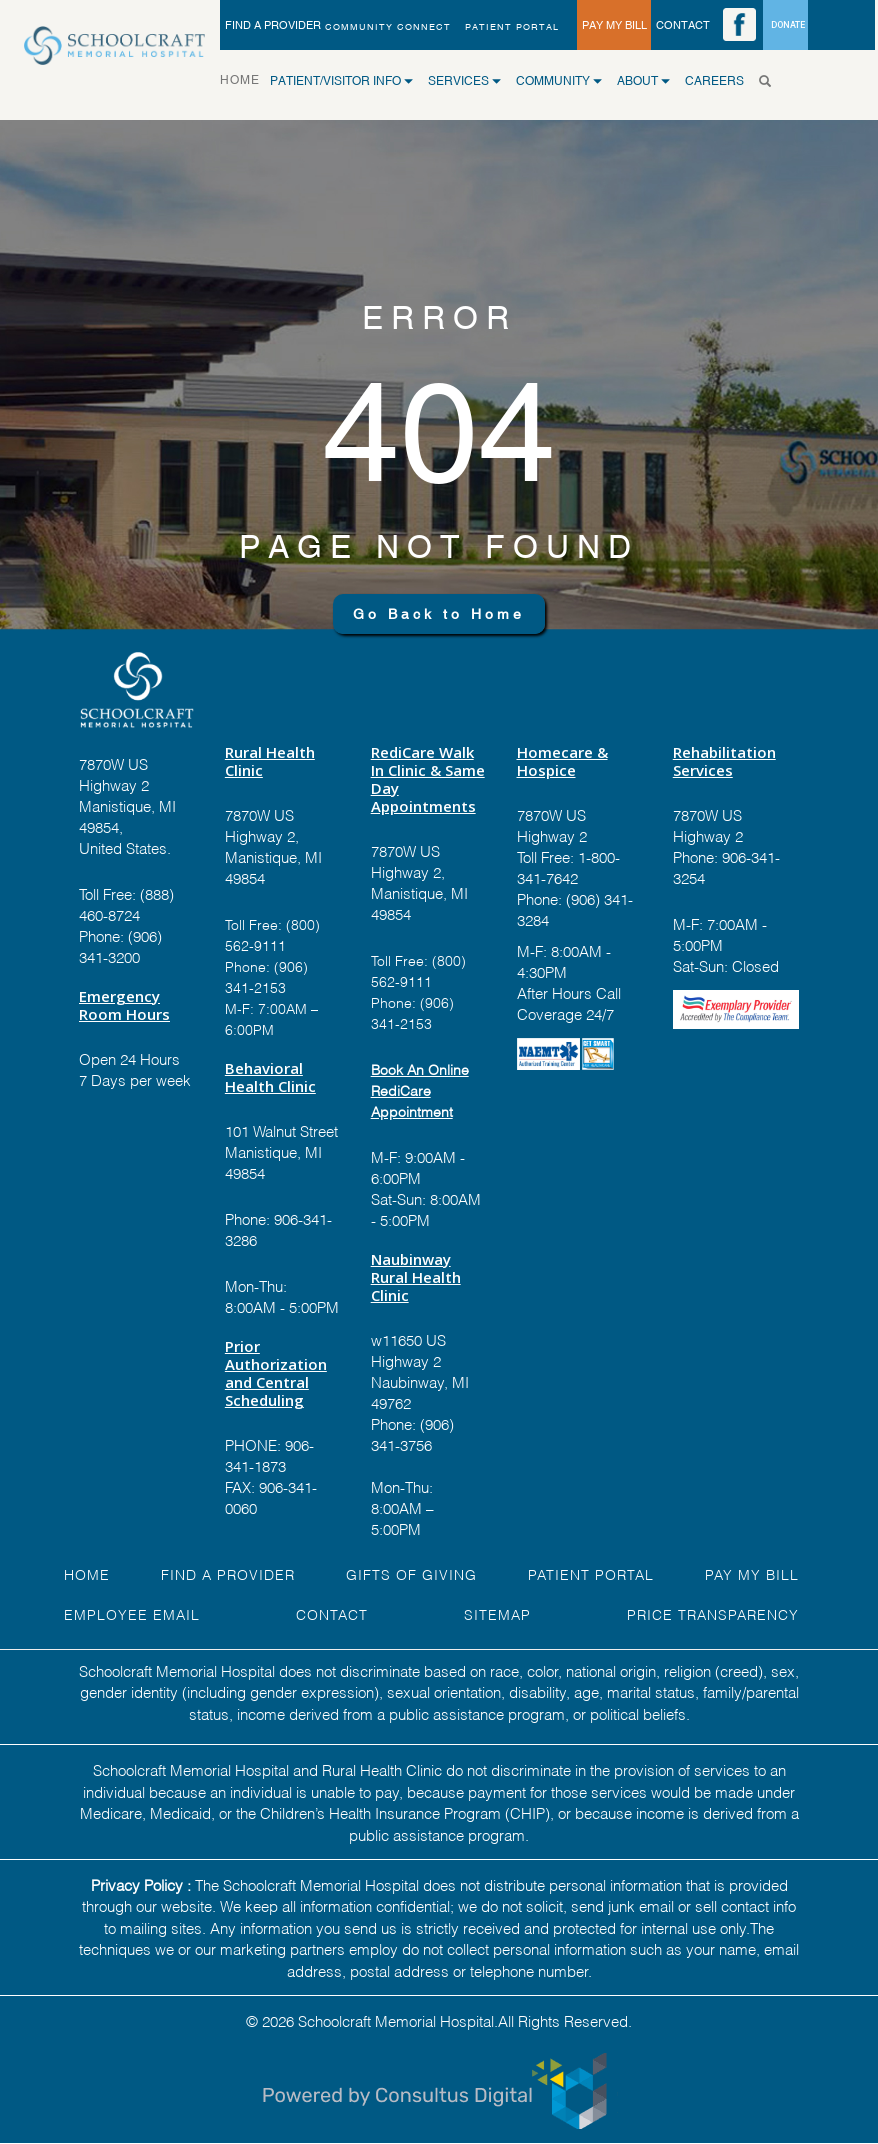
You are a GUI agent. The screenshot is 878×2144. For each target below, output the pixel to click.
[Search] (770, 81)
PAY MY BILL (614, 25)
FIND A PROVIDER (273, 25)
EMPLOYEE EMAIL (132, 1613)
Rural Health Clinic (270, 761)
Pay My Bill (752, 1573)
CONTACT (683, 25)
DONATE (788, 25)
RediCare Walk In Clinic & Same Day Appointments (428, 779)
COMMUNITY (559, 81)
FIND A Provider (228, 1573)
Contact (332, 1613)
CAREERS (714, 81)
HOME (245, 78)
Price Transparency (713, 1613)
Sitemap (497, 1613)
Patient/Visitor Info (341, 81)
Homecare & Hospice (562, 761)
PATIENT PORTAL (512, 27)
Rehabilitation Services (724, 761)
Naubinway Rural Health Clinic (416, 1277)
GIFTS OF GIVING (411, 1573)
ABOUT (643, 81)
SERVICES (464, 81)
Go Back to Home (439, 614)
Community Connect (388, 27)
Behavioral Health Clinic (270, 1077)
